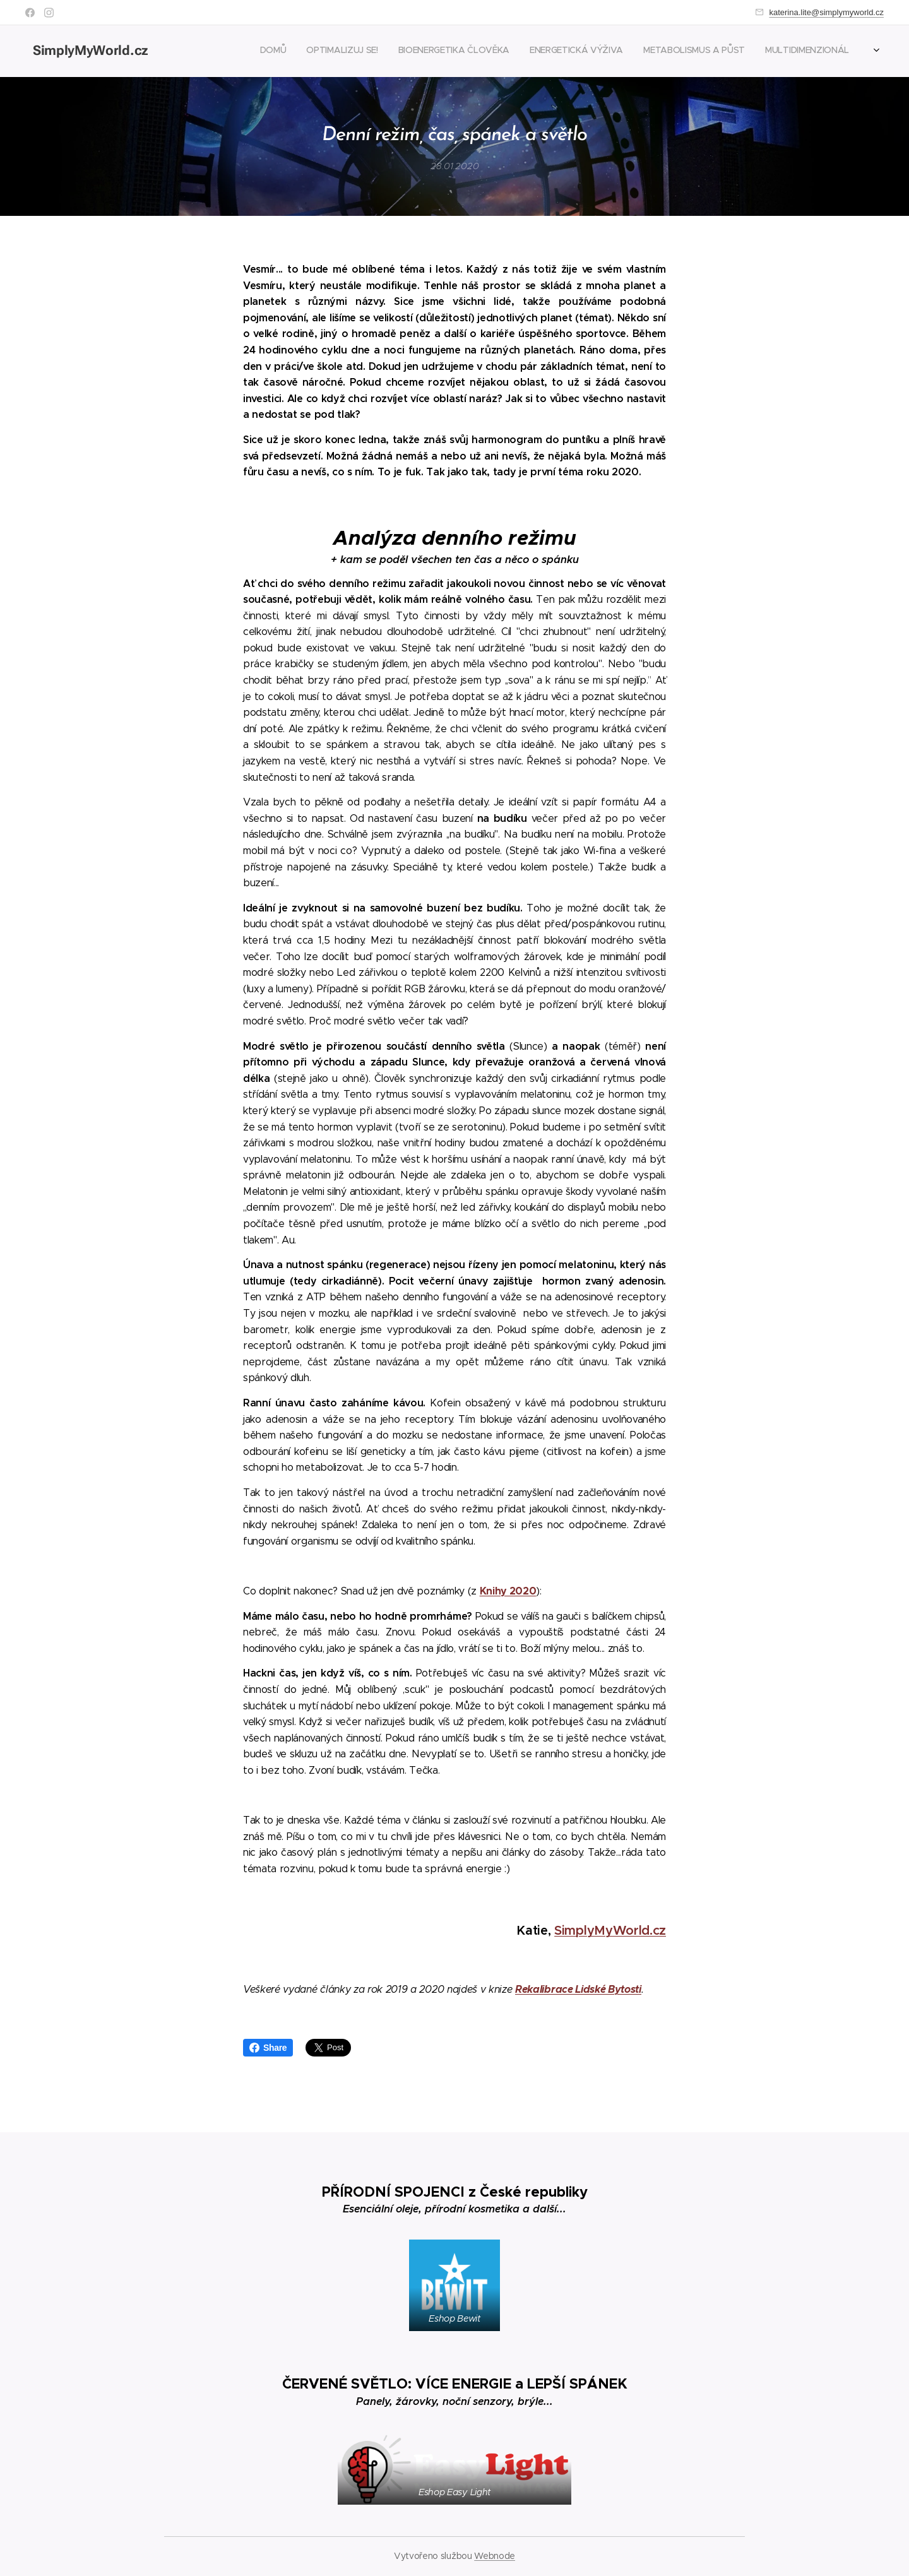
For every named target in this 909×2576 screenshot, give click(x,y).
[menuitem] (766, 51)
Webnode (494, 2555)
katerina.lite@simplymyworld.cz (826, 12)
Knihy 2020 (508, 1590)
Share (268, 2048)
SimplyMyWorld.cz (610, 1930)
